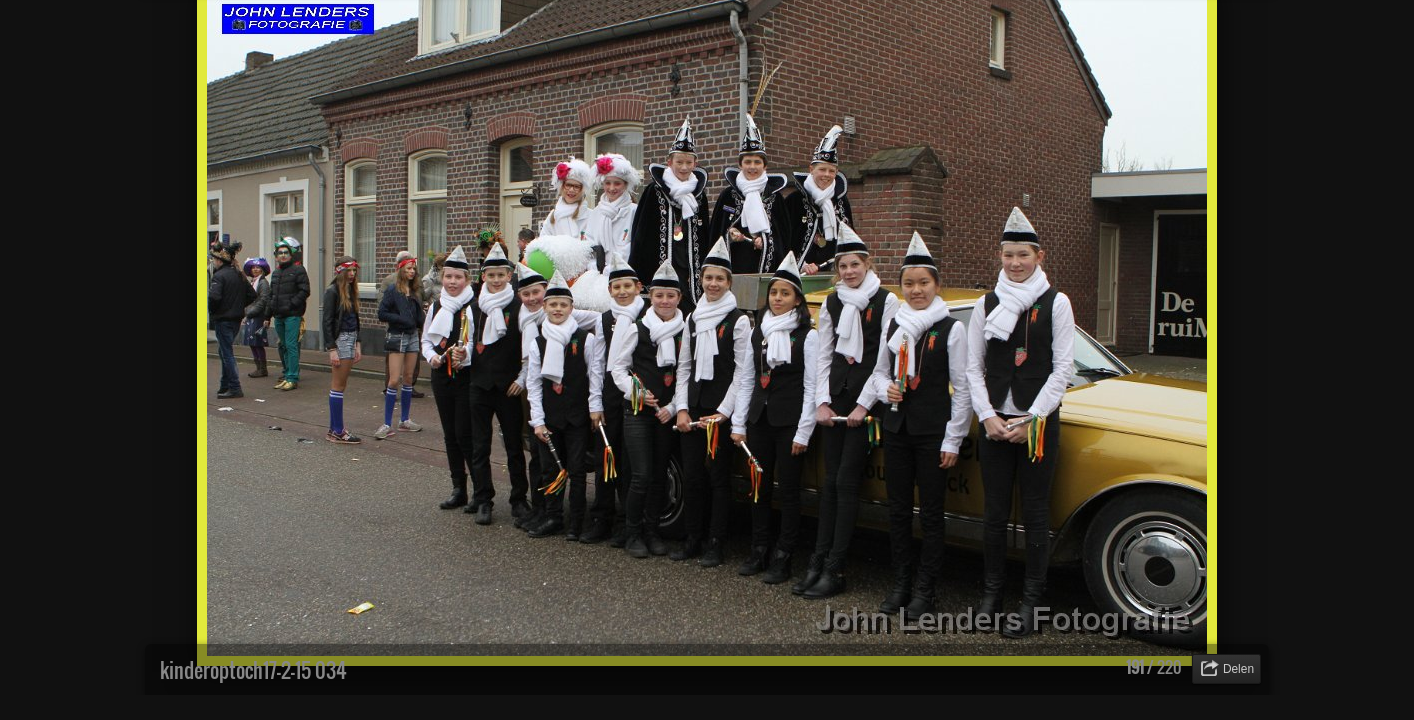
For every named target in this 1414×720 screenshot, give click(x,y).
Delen (1238, 669)
